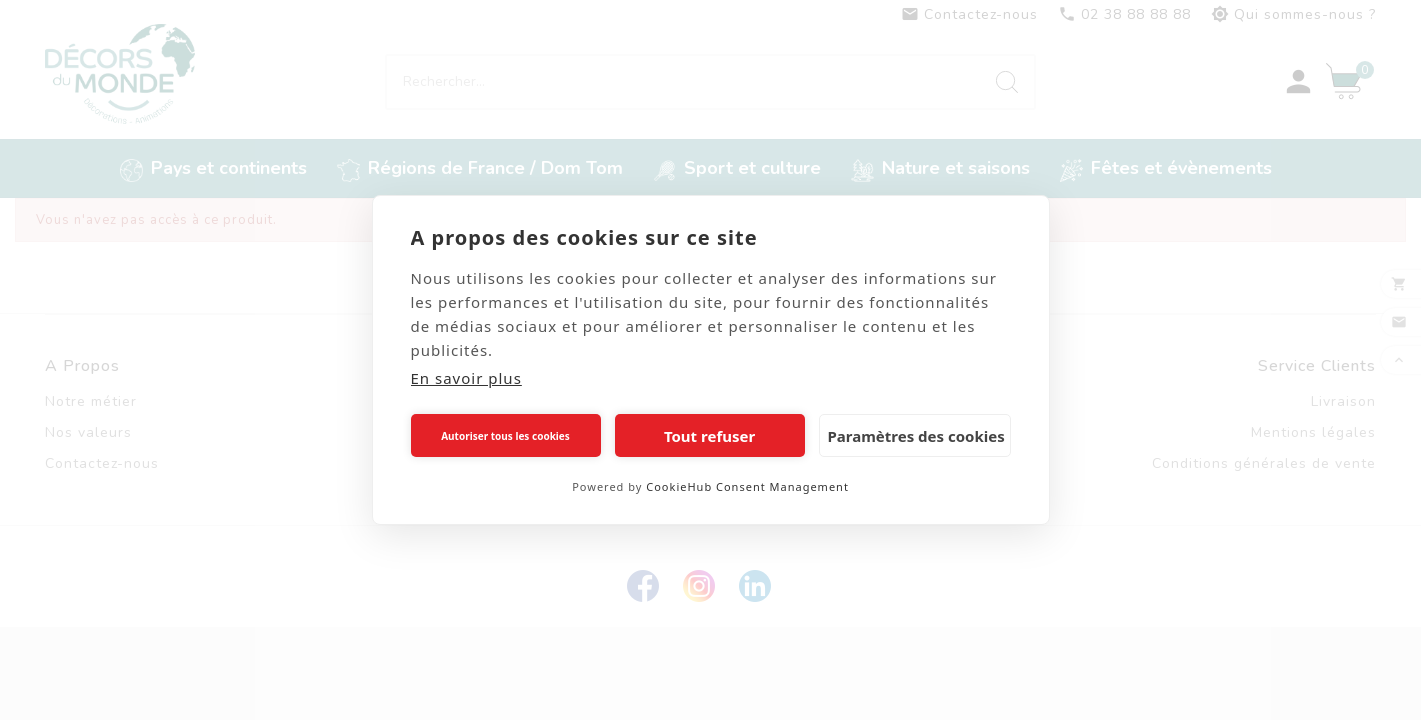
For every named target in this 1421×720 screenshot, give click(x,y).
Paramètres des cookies (916, 436)
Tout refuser (709, 436)
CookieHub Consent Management (747, 486)
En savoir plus (466, 378)
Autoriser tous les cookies (505, 436)
